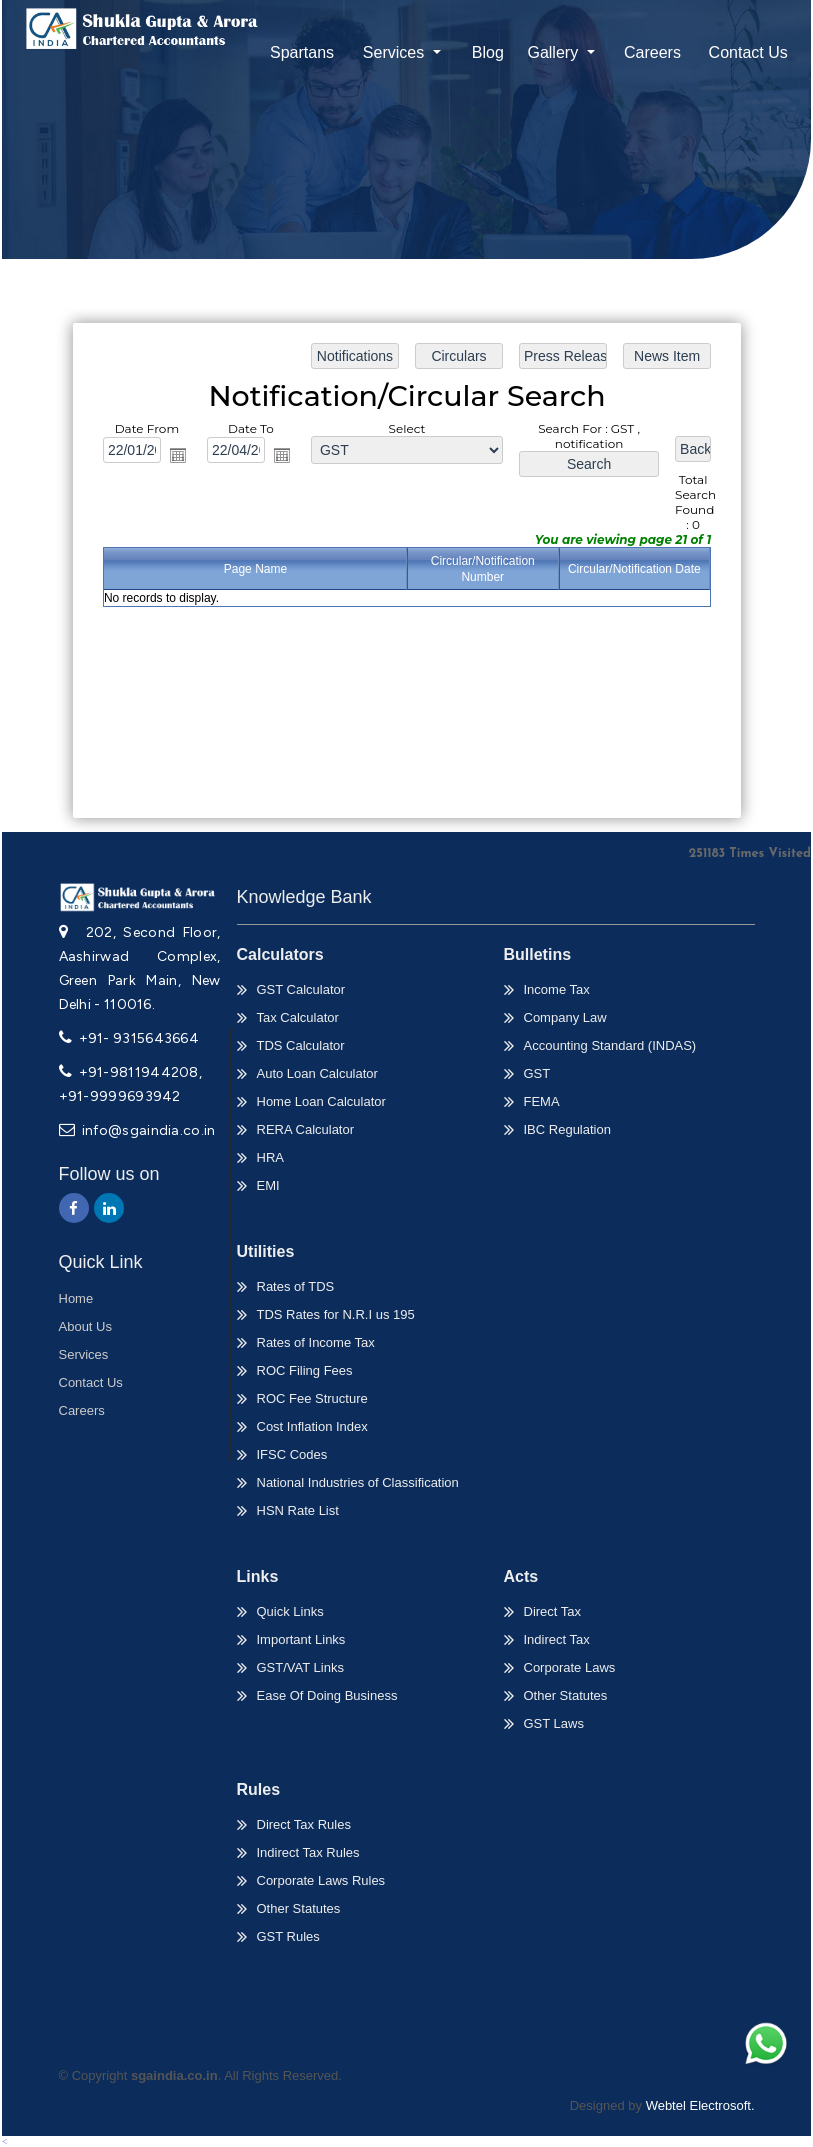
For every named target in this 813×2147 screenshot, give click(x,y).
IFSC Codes (292, 1454)
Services (84, 1354)
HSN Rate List (298, 1510)
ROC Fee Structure (312, 1398)
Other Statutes (566, 1695)
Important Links (301, 1639)
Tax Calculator (298, 1017)
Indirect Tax (557, 1639)
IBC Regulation (567, 1129)
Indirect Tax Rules (308, 1852)
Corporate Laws (570, 1667)
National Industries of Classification (358, 1482)
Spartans (302, 52)
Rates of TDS (296, 1286)
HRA (270, 1157)
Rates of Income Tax (316, 1342)
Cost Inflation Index (312, 1426)
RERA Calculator (306, 1129)
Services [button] (396, 52)
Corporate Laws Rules (321, 1880)
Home (76, 1298)
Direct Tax (553, 1611)
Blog (488, 52)
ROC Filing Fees (305, 1370)
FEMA (542, 1101)
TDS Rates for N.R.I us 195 (336, 1314)
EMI (268, 1185)
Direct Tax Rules (304, 1824)
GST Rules (288, 1936)
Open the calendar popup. (182, 457)
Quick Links (290, 1611)
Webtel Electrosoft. (700, 2105)
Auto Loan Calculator (317, 1073)
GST (537, 1073)
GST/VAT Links (300, 1667)
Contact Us (748, 52)
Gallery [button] (554, 52)
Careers (652, 52)
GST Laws (554, 1723)
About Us (85, 1326)
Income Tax (557, 989)
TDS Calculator (301, 1045)
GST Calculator (301, 989)
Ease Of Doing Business (327, 1695)
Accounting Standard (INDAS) (610, 1045)
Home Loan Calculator (321, 1101)
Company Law (565, 1017)
